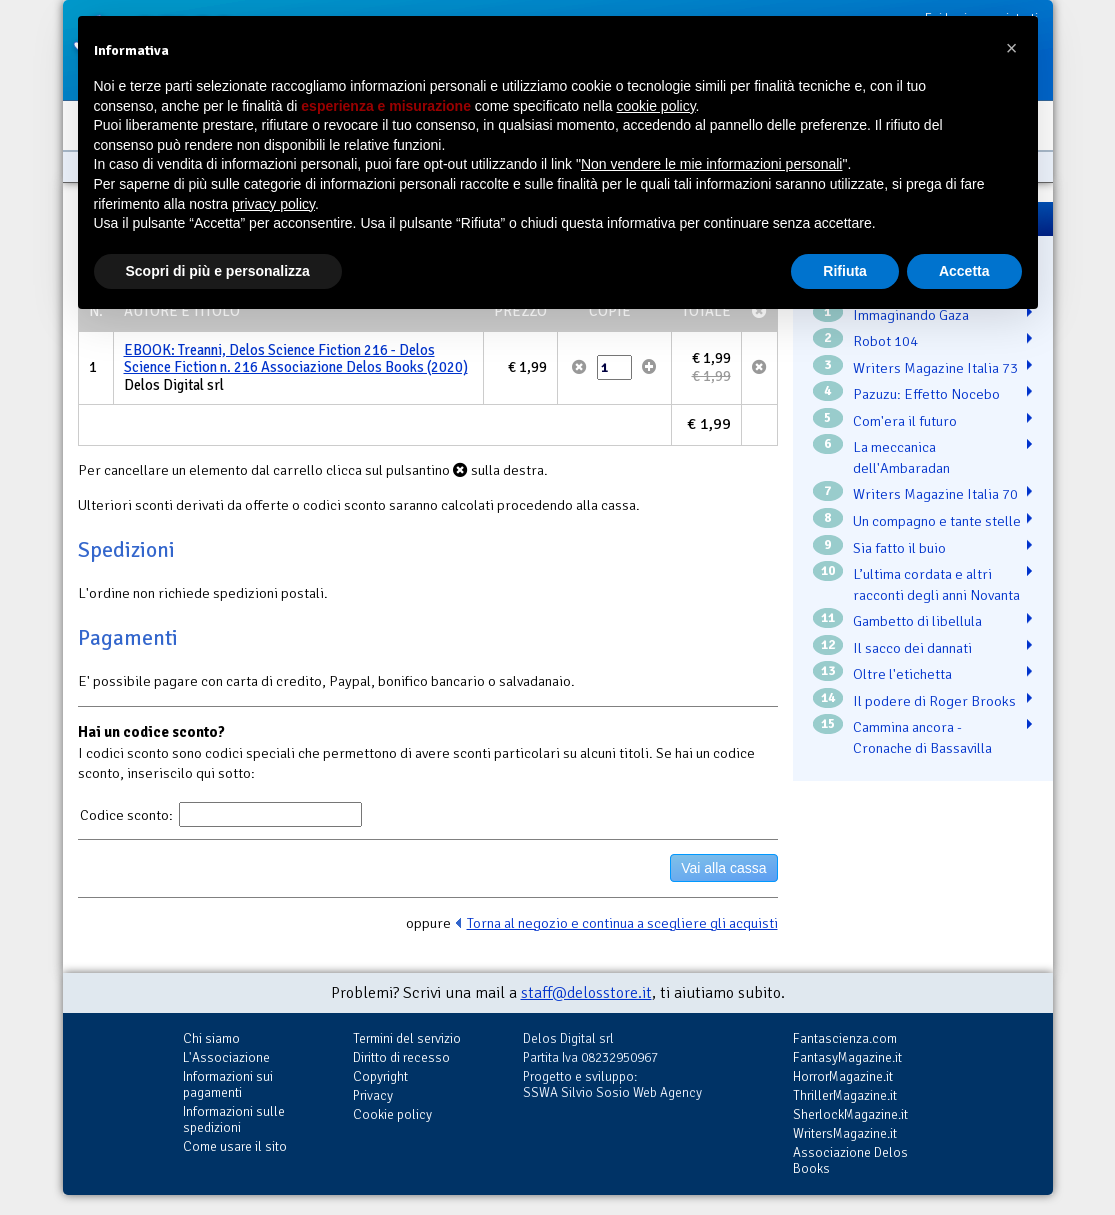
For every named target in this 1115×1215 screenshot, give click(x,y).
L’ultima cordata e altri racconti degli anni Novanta (936, 584)
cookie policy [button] (655, 106)
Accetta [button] (964, 271)
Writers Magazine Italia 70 (935, 494)
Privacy (373, 1095)
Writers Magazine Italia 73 (935, 368)
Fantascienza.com (845, 1038)
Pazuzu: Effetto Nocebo (926, 394)
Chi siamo (211, 1038)
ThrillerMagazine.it (845, 1095)
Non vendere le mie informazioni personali (711, 164)
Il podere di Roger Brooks (934, 701)
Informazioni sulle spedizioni (234, 1119)
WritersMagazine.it (845, 1133)
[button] (1012, 48)
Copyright (380, 1076)
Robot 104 (885, 341)
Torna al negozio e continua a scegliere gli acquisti (622, 923)
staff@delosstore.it (586, 993)
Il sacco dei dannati (912, 648)
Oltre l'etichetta (902, 674)
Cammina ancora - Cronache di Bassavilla (922, 737)
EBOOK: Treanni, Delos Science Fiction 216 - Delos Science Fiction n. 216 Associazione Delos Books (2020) (296, 359)
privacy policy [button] (273, 204)
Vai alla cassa (723, 868)
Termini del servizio (407, 1038)
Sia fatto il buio (899, 548)
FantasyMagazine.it (847, 1057)
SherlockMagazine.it (850, 1114)
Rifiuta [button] (845, 271)
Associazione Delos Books (850, 1160)
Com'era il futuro (905, 421)
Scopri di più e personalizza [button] (218, 271)
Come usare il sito (235, 1146)
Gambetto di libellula (917, 621)
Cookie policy (392, 1114)
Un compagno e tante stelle (937, 521)
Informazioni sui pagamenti (228, 1084)
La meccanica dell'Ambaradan (901, 457)
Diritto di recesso (401, 1057)
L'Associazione (226, 1057)
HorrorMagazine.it (843, 1076)
